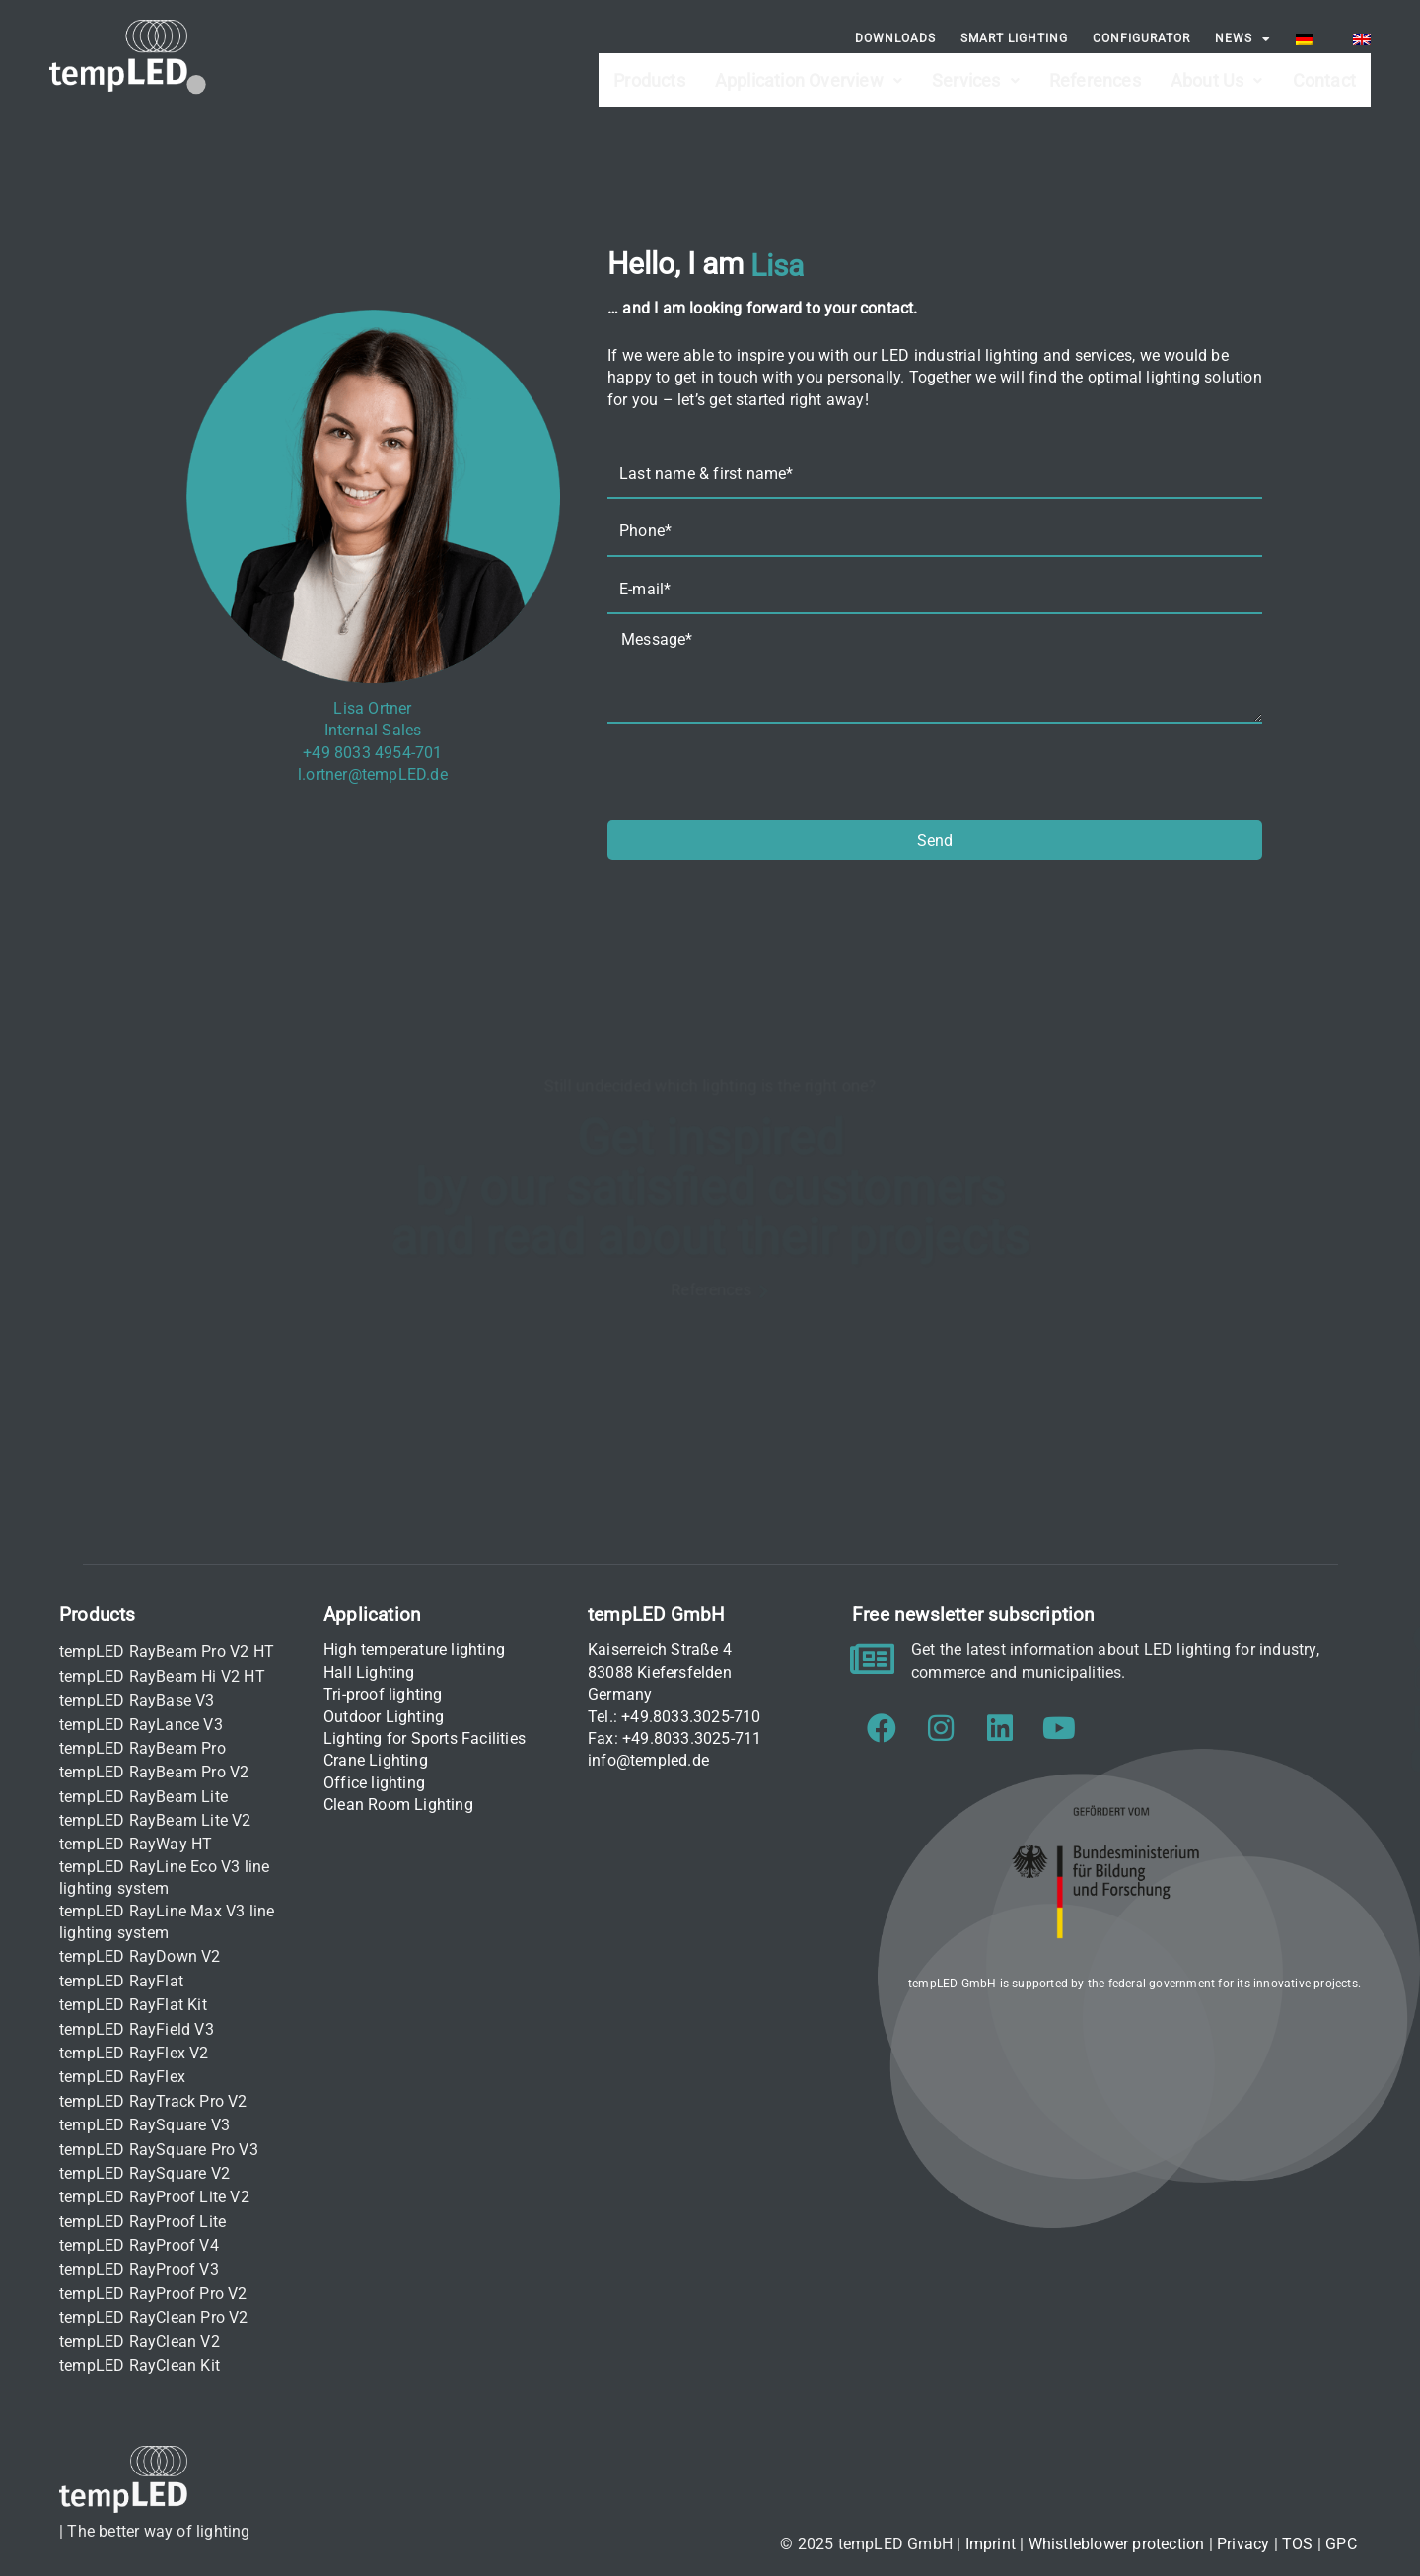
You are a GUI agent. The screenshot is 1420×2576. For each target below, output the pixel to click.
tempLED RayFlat (121, 1981)
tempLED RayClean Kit (139, 2365)
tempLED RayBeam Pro (142, 1748)
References (1095, 70)
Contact (1324, 70)
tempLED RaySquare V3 (144, 2125)
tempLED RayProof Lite (142, 2221)
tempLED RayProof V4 (139, 2245)
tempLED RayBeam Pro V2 (153, 1772)
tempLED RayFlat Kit (133, 2004)
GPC (1341, 2544)
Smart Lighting (1014, 38)
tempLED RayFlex (122, 2076)
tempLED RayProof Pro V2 (153, 2293)
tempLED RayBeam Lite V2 (155, 1820)
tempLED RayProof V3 (139, 2270)
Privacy (1243, 2544)
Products (649, 70)
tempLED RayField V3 (136, 2029)
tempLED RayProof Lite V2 (154, 2197)
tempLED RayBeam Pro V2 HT (166, 1651)
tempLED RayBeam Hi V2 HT (162, 1676)
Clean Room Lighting (398, 1804)
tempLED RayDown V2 (140, 1956)
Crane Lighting (375, 1760)
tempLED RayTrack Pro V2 (153, 2101)
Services (976, 70)
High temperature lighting (414, 1649)
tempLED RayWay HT (135, 1844)
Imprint (990, 2544)
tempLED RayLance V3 (141, 1724)
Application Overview (808, 70)
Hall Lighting (369, 1672)
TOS (1298, 2544)
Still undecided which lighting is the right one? (710, 1083)
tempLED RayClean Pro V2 (153, 2317)
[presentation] (757, 771)
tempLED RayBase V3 (137, 1700)
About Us (1217, 70)
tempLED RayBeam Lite (143, 1796)
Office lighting (374, 1783)
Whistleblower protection (1117, 2544)
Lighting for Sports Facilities (424, 1738)
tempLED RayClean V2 (139, 2341)
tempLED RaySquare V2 (144, 2173)
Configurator (1141, 38)
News (1243, 39)
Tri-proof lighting (383, 1694)
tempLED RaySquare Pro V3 (158, 2149)
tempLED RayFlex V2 (134, 2053)
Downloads (895, 38)
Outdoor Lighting (383, 1716)
